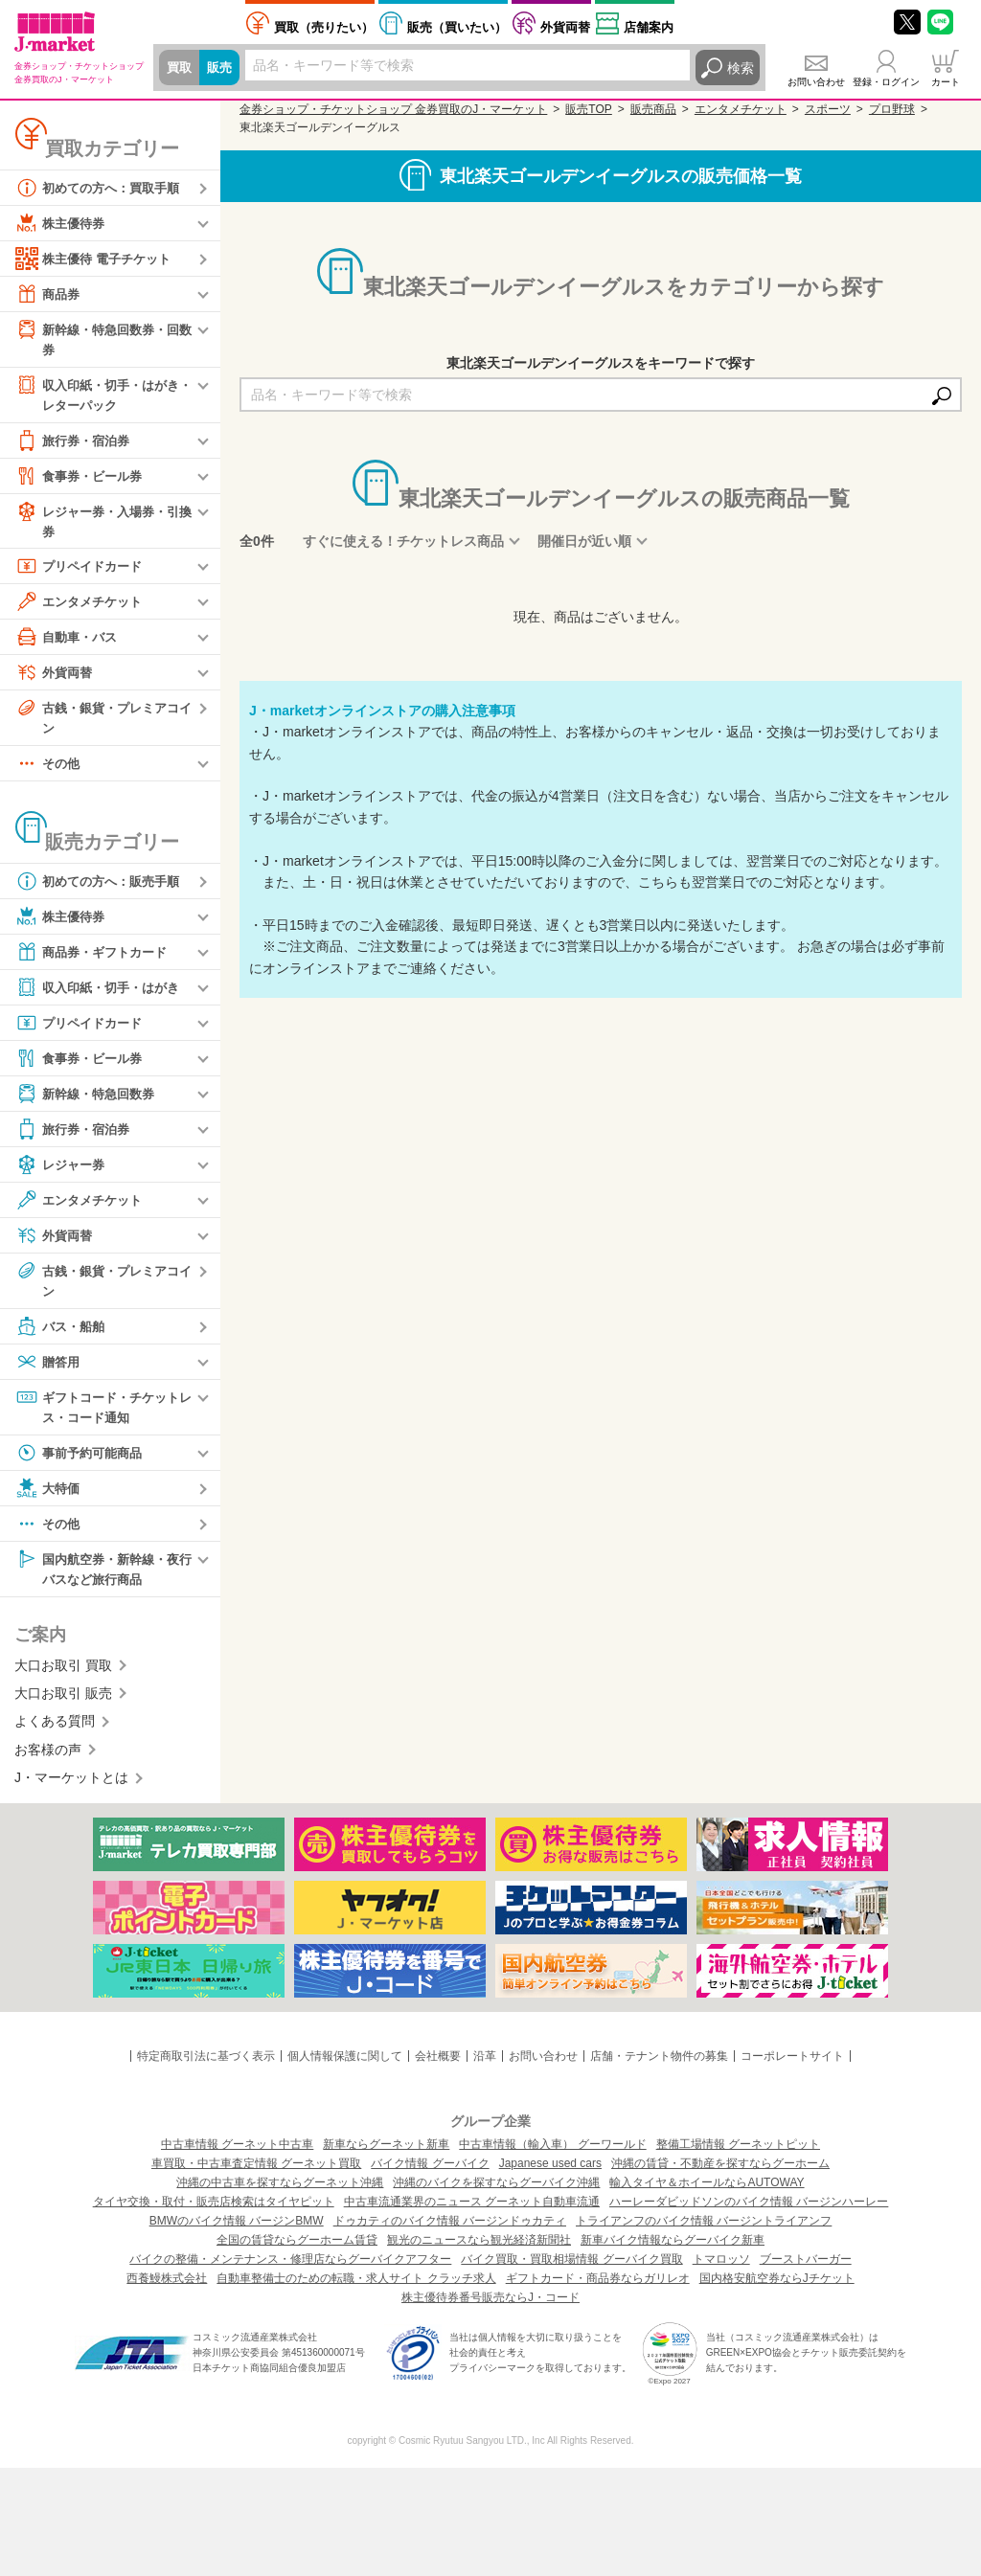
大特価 (48, 1496)
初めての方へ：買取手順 (102, 187)
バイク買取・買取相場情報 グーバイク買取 (571, 2269)
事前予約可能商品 (82, 1461)
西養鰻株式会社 (166, 2288)
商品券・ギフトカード (95, 958)
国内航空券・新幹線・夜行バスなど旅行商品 (102, 1576)
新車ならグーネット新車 (386, 2154)
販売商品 (653, 109)
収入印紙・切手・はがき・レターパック (95, 395)
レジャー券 (62, 1171)
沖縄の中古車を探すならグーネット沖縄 (279, 2193)
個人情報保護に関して (344, 2066)
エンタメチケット (82, 606)
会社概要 (438, 2066)
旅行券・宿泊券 (75, 443)
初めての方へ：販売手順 (102, 887)
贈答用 (48, 1369)
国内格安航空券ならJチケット (777, 2288)
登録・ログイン (886, 82)
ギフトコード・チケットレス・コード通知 (102, 1414)
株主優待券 (62, 223)
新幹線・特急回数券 (89, 1100)
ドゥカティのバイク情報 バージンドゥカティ (449, 2231)
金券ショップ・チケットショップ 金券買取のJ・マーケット (393, 109)
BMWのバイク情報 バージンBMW (236, 2231)
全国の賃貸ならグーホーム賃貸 (297, 2250)
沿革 (484, 2066)
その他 (48, 769)
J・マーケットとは (71, 1788)
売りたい (324, 27)
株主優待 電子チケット (97, 258)
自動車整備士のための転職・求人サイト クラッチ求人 (356, 2288)
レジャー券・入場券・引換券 (102, 523)
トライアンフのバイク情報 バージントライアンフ (704, 2231)
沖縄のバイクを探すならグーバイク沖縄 (496, 2193)
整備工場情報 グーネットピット (738, 2154)
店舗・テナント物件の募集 (659, 2066)
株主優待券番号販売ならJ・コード (490, 2308)
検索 (740, 68)
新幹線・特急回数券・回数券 (102, 338)
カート (945, 82)
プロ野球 (892, 109)
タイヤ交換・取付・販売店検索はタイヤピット (213, 2212)
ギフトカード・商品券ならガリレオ (598, 2288)
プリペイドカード (82, 570)
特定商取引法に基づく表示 (206, 2066)
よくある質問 (54, 1732)
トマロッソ (721, 2269)
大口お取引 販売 (63, 1703)
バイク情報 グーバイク (430, 2174)
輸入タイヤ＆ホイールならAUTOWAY (706, 2193)
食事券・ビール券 (82, 478)
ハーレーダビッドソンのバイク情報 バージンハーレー (748, 2212)
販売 (222, 68)
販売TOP (588, 109)
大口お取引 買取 (63, 1675)
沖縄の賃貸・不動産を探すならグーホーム (720, 2174)
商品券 (48, 293)
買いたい (457, 27)
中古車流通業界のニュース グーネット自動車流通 (472, 2212)
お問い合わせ (816, 82)
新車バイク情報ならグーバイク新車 (672, 2250)
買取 (180, 68)
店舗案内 (648, 27)
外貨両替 (565, 27)
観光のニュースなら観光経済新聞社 (479, 2250)
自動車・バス (69, 641)
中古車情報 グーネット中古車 (237, 2154)
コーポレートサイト (792, 2066)
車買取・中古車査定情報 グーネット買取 (256, 2174)
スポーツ (828, 109)
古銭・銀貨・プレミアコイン (102, 721)
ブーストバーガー (806, 2269)
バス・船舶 (62, 1333)
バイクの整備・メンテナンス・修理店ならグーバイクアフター (290, 2269)
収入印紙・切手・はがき (102, 994)
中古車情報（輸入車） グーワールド (552, 2154)
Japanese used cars (550, 2174)
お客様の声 (47, 1760)
